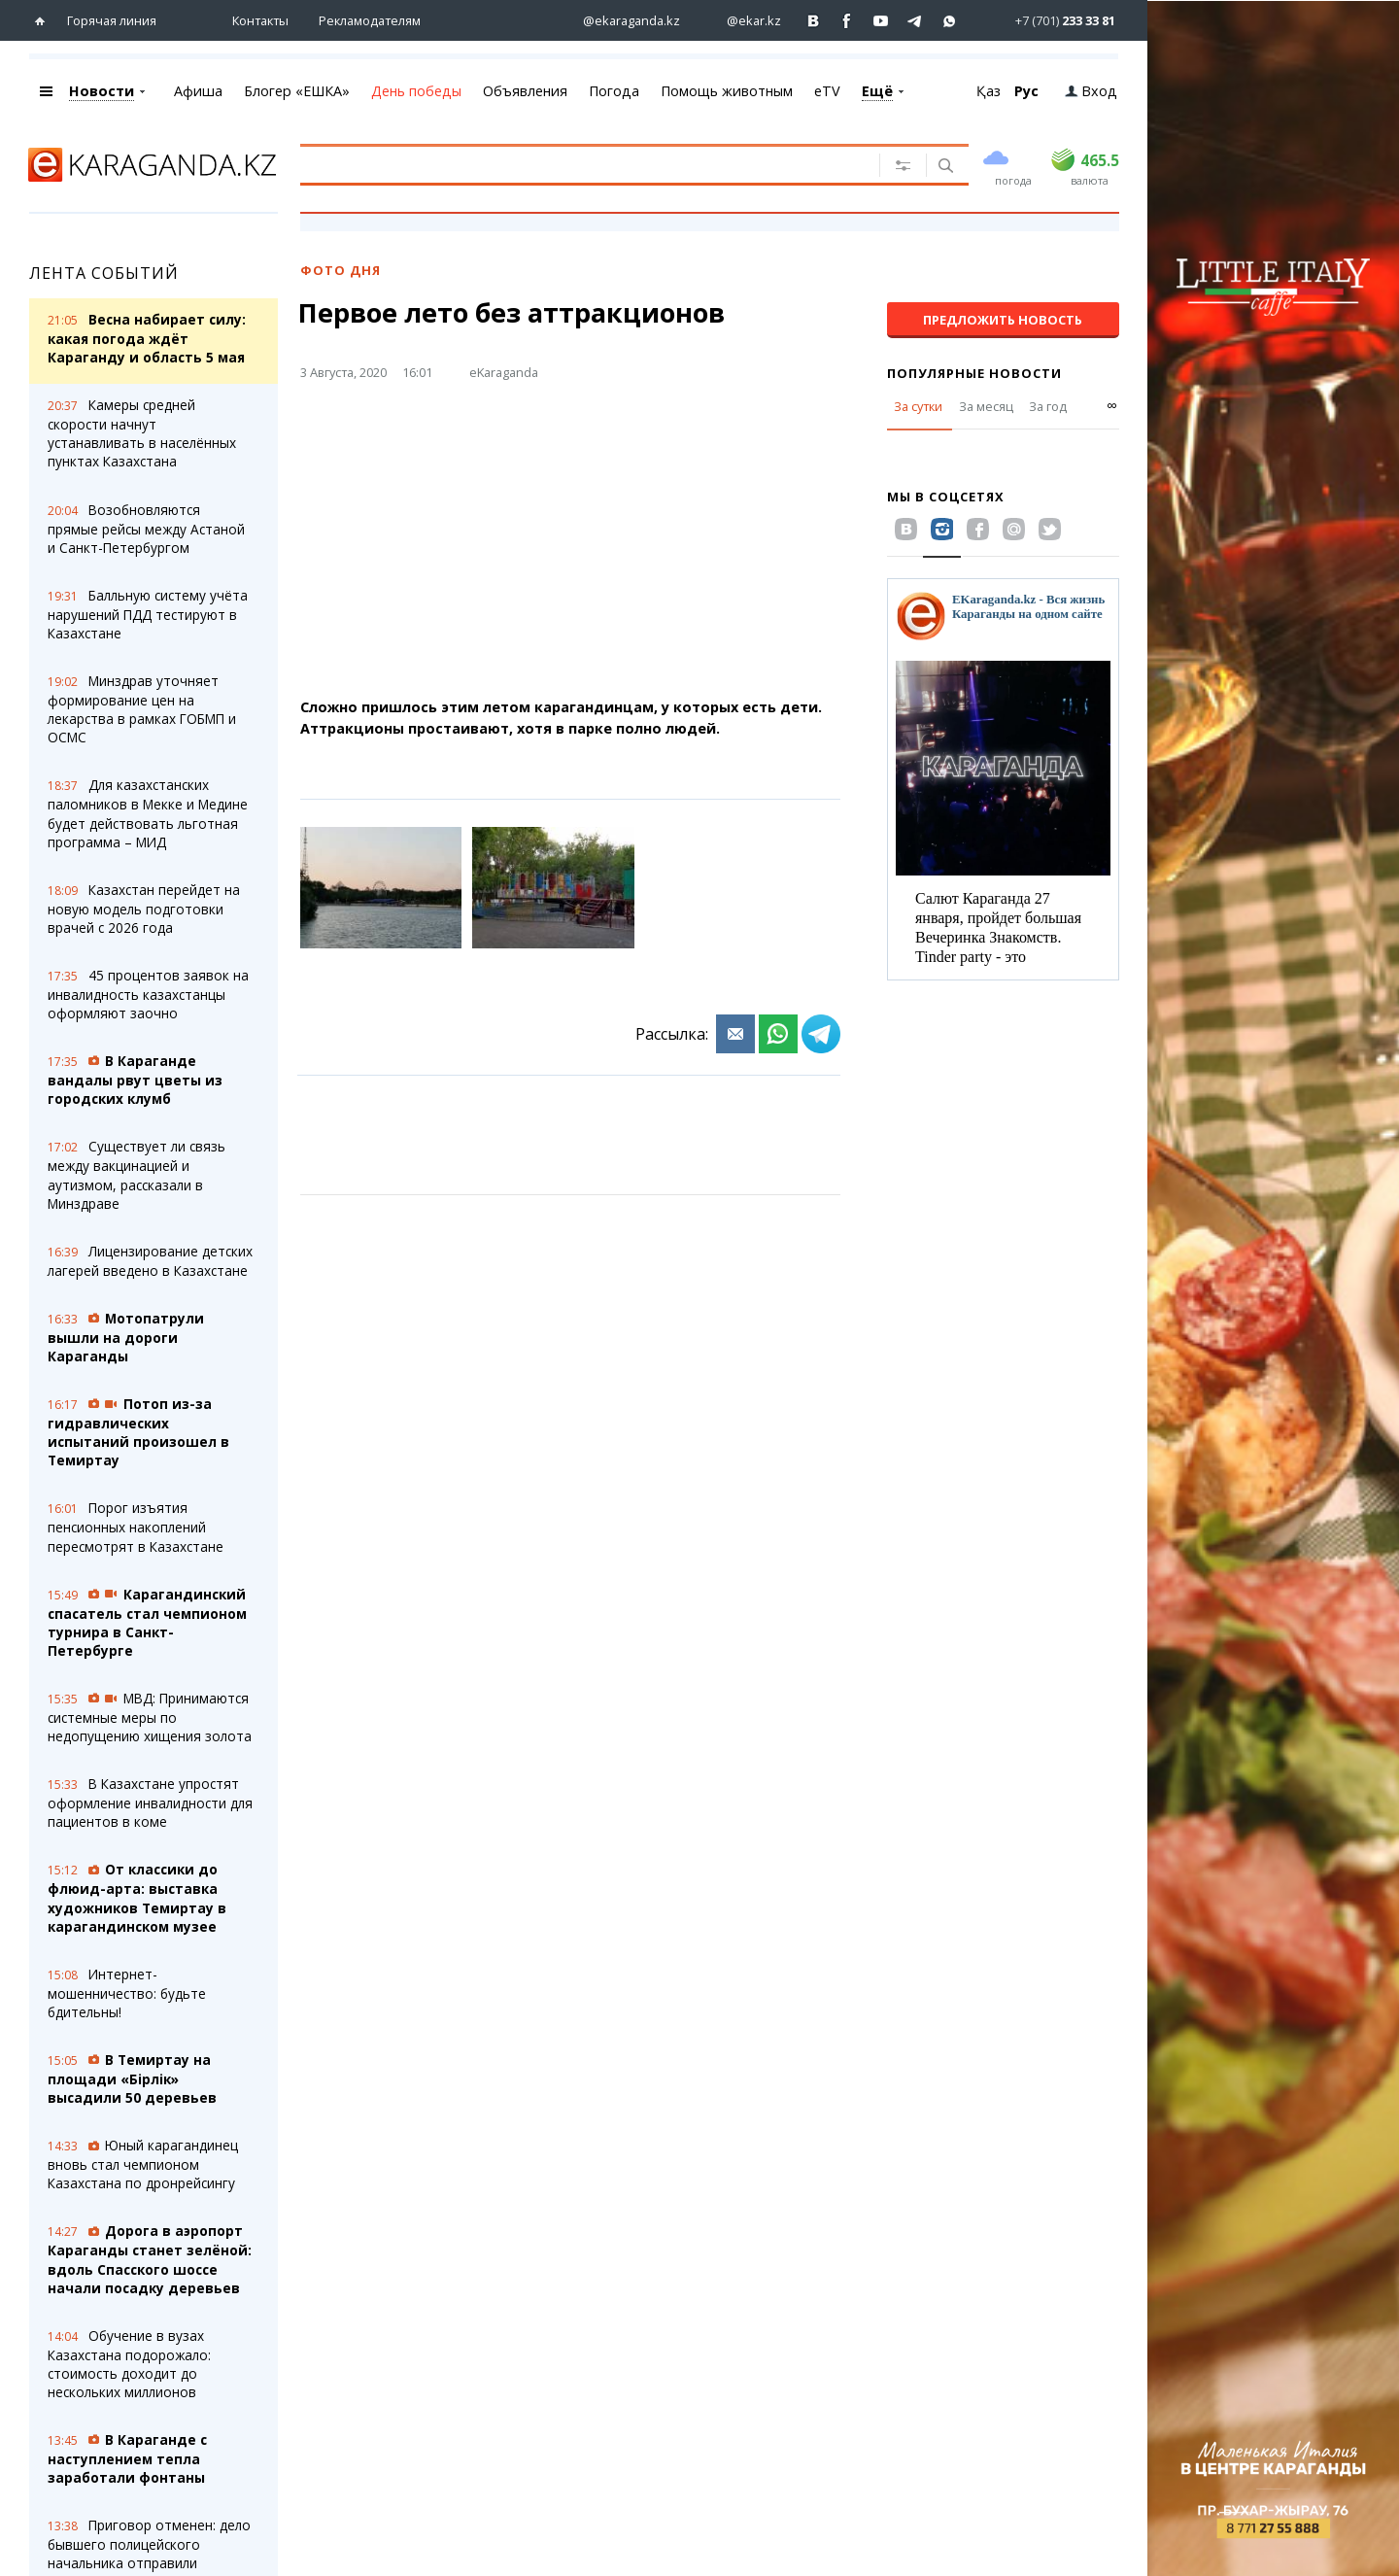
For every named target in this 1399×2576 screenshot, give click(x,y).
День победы (416, 91)
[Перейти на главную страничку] (44, 21)
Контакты (260, 20)
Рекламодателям (370, 20)
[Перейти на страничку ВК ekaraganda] (814, 21)
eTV (827, 91)
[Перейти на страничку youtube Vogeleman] (882, 21)
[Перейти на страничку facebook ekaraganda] (848, 21)
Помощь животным (727, 91)
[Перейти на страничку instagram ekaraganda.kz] (622, 21)
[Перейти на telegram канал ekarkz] (916, 21)
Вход (1091, 91)
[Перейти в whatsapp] (1048, 20)
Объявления (525, 91)
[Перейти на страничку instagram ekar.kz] (744, 21)
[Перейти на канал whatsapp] (950, 21)
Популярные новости (974, 373)
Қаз (988, 91)
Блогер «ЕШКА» (297, 91)
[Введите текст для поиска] (576, 164)
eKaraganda (503, 372)
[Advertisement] (626, 547)
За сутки (918, 406)
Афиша (198, 91)
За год (1048, 406)
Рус (1026, 91)
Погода (614, 91)
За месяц (986, 406)
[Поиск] (944, 167)
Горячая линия (111, 20)
